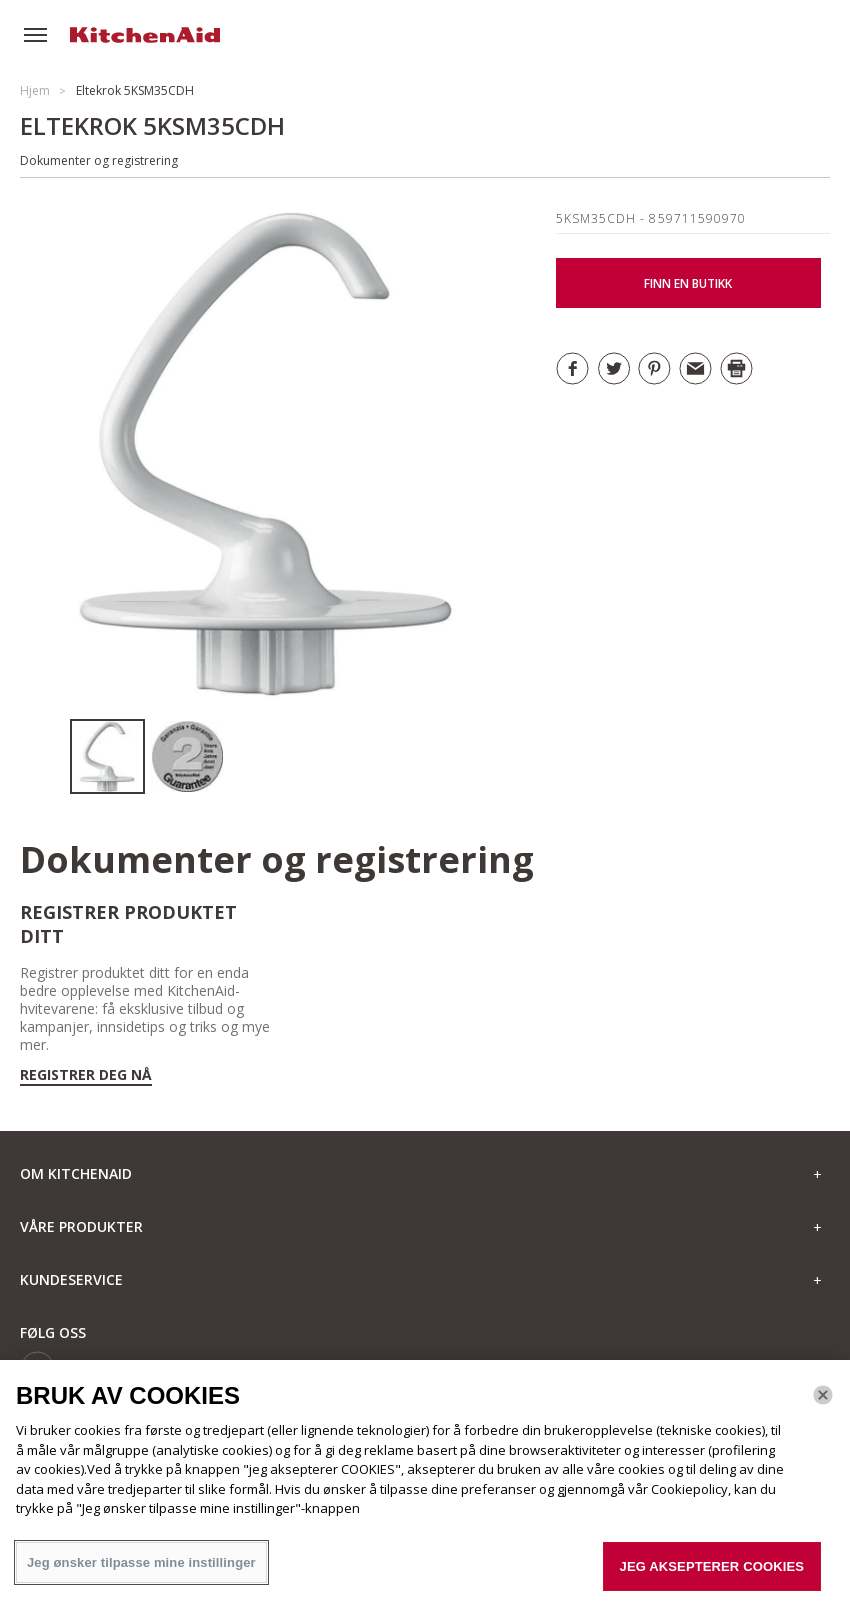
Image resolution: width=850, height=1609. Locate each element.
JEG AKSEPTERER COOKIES (712, 1573)
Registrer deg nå (86, 1075)
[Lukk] (823, 1402)
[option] (110, 756)
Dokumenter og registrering (99, 160)
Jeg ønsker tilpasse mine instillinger (141, 1569)
